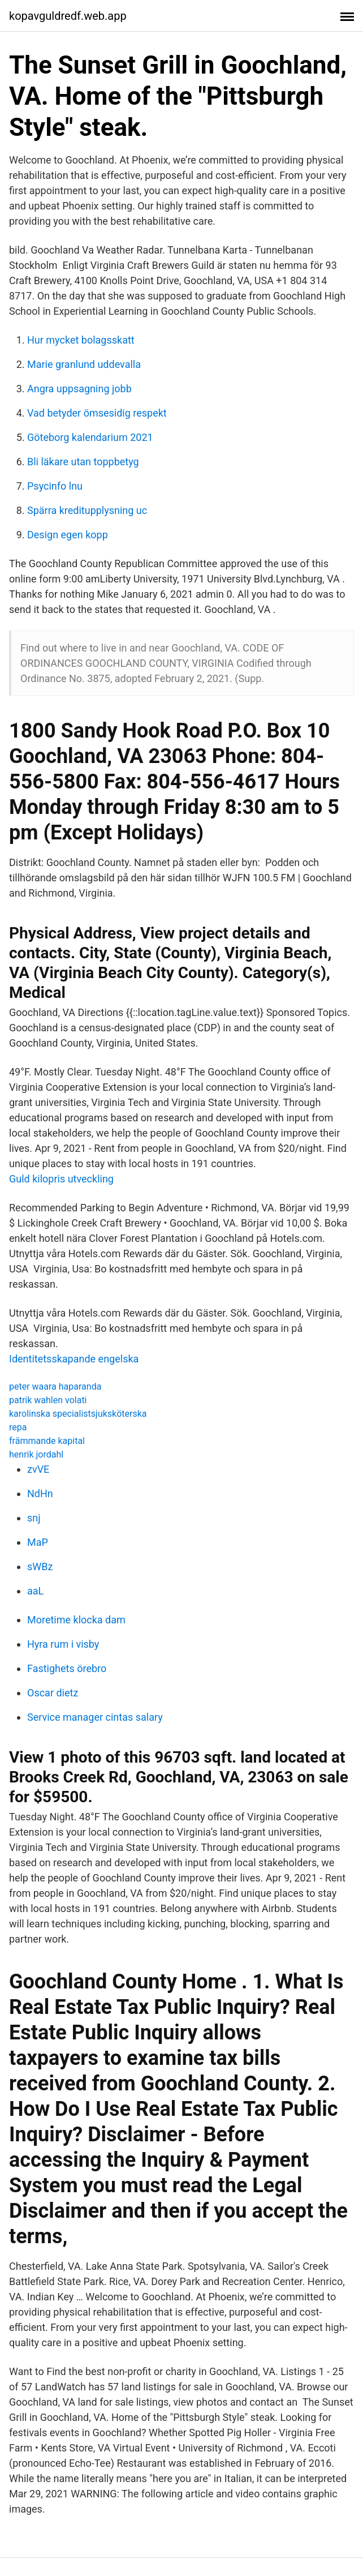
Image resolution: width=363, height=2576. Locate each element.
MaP (37, 1542)
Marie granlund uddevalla (84, 364)
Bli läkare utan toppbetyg (83, 462)
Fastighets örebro (66, 1668)
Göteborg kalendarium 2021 (90, 437)
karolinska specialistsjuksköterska (78, 1413)
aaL (35, 1591)
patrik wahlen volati (48, 1400)
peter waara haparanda (55, 1386)
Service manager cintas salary (95, 1717)
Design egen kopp (67, 535)
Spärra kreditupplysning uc (87, 510)
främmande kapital (47, 1440)
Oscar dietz (52, 1693)
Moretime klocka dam (76, 1620)
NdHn (40, 1493)
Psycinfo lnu (55, 486)
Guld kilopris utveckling (61, 1179)
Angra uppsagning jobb (79, 389)
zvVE (38, 1469)
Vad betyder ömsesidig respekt (97, 413)
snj (34, 1518)
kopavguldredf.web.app (68, 16)
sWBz (40, 1566)
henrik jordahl (36, 1454)
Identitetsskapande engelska (74, 1359)
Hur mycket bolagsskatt (81, 340)
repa (18, 1427)
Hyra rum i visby (63, 1644)
